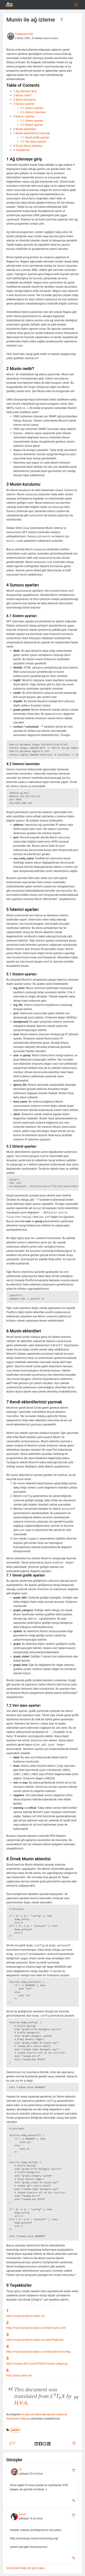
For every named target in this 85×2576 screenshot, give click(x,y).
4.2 (8, 764)
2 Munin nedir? (22, 95)
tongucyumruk (24, 34)
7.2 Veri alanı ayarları (33, 141)
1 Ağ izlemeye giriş (25, 91)
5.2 (8, 1146)
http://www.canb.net (19, 2375)
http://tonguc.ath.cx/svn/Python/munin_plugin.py (37, 2363)
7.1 (8, 1575)
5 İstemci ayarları (24, 116)
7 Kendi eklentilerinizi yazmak (31, 133)
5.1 (8, 974)
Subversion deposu (18, 2418)
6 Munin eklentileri (24, 129)
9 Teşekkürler (21, 150)
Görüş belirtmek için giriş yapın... (26, 2568)
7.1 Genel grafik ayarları (35, 137)
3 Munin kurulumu (24, 99)
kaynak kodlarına (56, 2414)
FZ (20, 2469)
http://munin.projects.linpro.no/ (25, 2316)
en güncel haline (32, 2414)
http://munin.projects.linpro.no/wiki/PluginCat (34, 2339)
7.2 (8, 1705)
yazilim (15, 2430)
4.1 (8, 616)
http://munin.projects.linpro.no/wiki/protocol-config (38, 2351)
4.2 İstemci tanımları (33, 112)
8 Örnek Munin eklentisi (27, 146)
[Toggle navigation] (76, 4)
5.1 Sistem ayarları (31, 120)
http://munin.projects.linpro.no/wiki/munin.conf (36, 2327)
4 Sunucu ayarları (24, 103)
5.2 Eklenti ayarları (31, 124)
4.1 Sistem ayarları (31, 108)
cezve (22, 2514)
